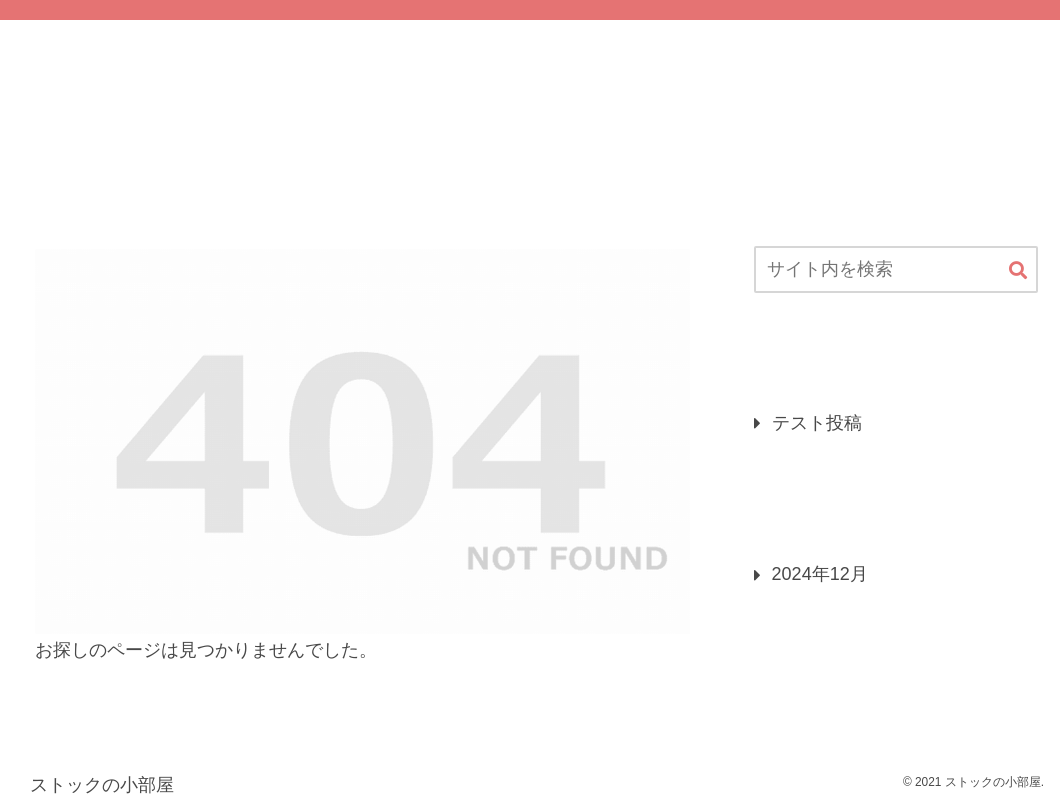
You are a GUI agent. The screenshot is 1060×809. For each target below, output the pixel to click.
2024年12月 (820, 574)
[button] (1018, 271)
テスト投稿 (817, 423)
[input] (896, 269)
